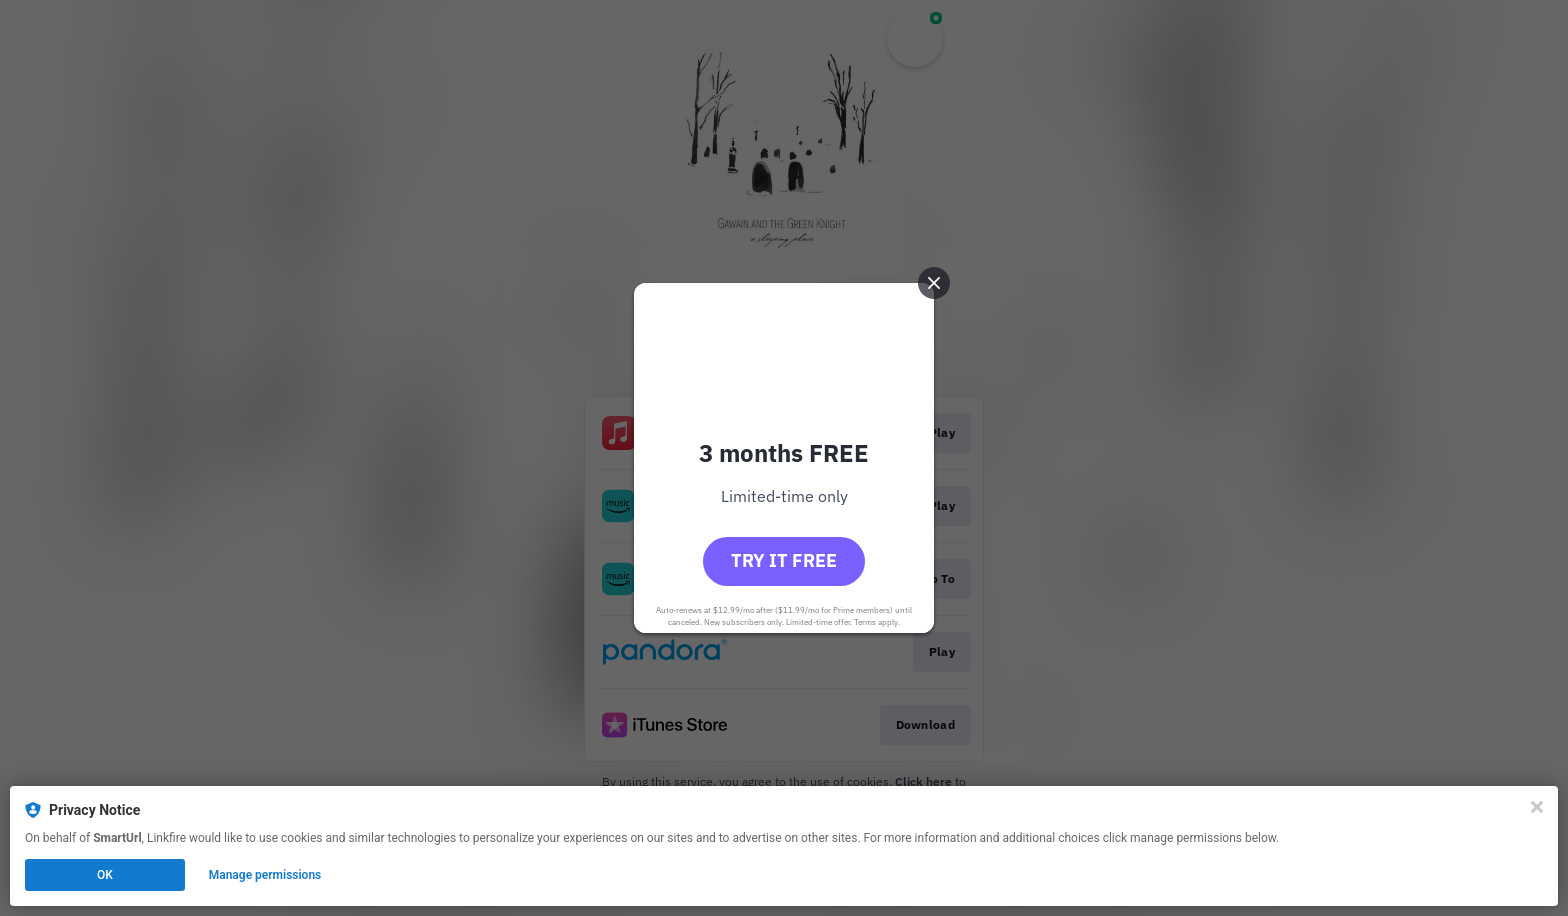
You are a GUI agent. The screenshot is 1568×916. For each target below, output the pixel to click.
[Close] (1537, 807)
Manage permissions (265, 875)
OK (105, 875)
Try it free (784, 560)
